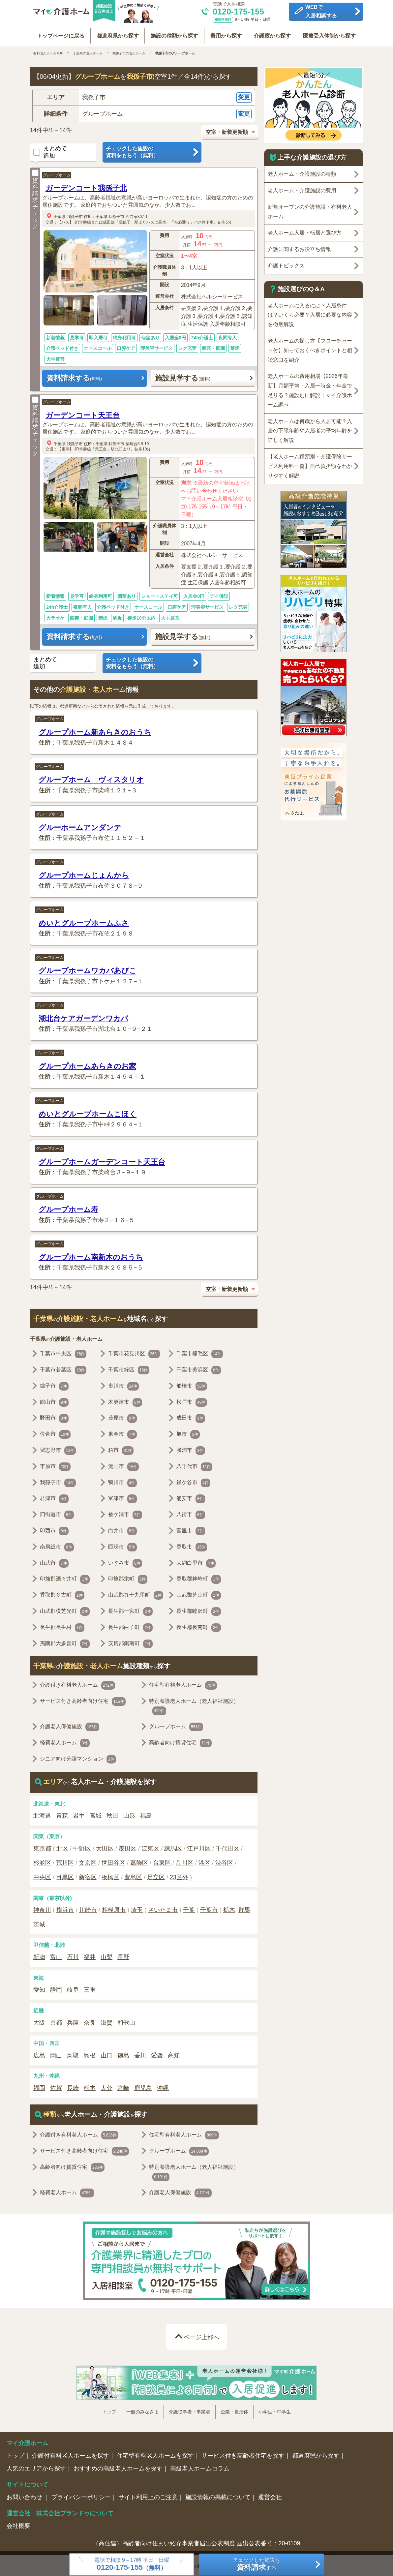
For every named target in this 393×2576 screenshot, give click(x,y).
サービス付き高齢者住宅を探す (243, 2454)
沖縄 (163, 2086)
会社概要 (18, 2524)
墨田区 (127, 1846)
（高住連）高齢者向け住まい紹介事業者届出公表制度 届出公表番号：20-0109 (196, 2541)
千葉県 (60, 215)
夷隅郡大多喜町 (65, 1642)
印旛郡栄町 (127, 1577)
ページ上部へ (201, 2335)
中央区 (42, 1875)
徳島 (123, 2053)
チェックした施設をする (256, 2564)
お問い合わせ (25, 2495)
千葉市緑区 (128, 1368)
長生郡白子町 (130, 1626)
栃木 (229, 1908)
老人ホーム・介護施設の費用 (302, 189)
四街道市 (57, 1513)
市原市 (55, 1465)
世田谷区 (113, 1861)
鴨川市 (122, 1481)
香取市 (191, 1545)
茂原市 (122, 1416)
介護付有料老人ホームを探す (70, 2454)
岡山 (56, 2053)
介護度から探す (273, 34)
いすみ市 (125, 1561)
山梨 (106, 1955)
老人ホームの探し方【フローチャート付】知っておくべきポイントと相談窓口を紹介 (310, 348)
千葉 (189, 1908)
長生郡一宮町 (130, 1610)
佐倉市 (55, 1432)
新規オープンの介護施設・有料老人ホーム (310, 209)
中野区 (82, 1846)
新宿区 (88, 1875)
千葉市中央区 (63, 1352)
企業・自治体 (234, 2410)
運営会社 (270, 2495)
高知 (174, 2053)
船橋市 (191, 1384)
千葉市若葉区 (63, 1368)
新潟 (39, 1955)
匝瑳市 (122, 1545)
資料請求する (74, 376)
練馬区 (173, 1846)
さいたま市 (163, 1908)
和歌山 (126, 2020)
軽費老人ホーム (65, 1741)
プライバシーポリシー (81, 2495)
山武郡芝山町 (198, 1593)
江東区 (150, 1846)
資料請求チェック (35, 198)
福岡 (39, 2086)
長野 (123, 1955)
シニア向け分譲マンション (78, 1757)
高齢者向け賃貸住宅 (180, 1741)
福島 (146, 1814)
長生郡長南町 (198, 1626)
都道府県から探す (117, 34)
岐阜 (73, 1988)
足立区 (156, 1875)
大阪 (39, 2020)
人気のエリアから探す (36, 2467)
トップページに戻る (59, 34)
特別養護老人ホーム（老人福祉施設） (194, 1704)
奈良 (90, 2020)
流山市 (123, 1465)
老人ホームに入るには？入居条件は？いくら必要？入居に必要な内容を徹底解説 (310, 313)
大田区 (105, 1846)
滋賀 (106, 2020)
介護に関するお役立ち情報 (299, 247)
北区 (62, 1846)
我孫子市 (75, 215)
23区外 (179, 1875)
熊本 (90, 2086)
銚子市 (54, 1384)
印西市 (54, 1529)
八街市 (190, 1513)
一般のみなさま (142, 2410)
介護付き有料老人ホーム (77, 1683)
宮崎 (123, 2086)
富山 (56, 1955)
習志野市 (58, 1449)
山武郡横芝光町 (65, 1610)
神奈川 (42, 1908)
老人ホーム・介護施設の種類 (302, 172)
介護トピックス (286, 264)
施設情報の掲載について (218, 2495)
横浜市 (65, 1908)
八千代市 (194, 1465)
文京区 (88, 1861)
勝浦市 (190, 1449)
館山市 (54, 1400)
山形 (129, 1814)
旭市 (188, 1432)
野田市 (54, 1416)
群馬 (244, 1908)
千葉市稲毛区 (199, 1352)
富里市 (190, 1529)
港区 (204, 1861)
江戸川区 (199, 1846)
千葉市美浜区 (198, 1368)
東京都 (42, 1846)
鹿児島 (143, 2086)
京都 (56, 2020)
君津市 (54, 1497)
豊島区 (133, 1875)
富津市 (122, 1497)
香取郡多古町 (62, 1593)
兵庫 (73, 2020)
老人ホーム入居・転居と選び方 (305, 231)
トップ (109, 2410)
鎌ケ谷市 (193, 1481)
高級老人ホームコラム (199, 2467)
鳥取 (73, 2053)
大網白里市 (196, 1561)
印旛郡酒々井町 (65, 1577)
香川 (140, 2053)
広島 (39, 2053)
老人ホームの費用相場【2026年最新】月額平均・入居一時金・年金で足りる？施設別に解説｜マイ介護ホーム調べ (310, 389)
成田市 (190, 1416)
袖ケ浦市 (125, 1513)
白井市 (122, 1529)
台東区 (162, 1861)
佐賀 (56, 2086)
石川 (73, 1955)
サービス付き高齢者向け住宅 (83, 1699)
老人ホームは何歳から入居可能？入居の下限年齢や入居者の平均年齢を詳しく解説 (310, 428)
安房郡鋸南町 (130, 1642)
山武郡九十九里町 (135, 1593)
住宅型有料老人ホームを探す (155, 2454)
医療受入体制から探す (330, 34)
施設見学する (182, 376)
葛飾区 (139, 1861)
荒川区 (65, 1861)
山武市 (54, 1561)
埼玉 (137, 1908)
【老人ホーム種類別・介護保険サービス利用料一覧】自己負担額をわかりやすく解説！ (310, 464)
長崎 (73, 2086)
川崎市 (88, 1908)
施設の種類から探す (174, 34)
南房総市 (57, 1545)
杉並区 (42, 1861)
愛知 (39, 1988)
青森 (62, 1814)
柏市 (121, 1449)
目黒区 (65, 1875)
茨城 (39, 1922)
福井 (90, 1955)
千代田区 (227, 1846)
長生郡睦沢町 (198, 1610)
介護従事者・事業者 (189, 2410)
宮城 (96, 1814)
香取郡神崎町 (198, 1577)
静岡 (56, 1988)
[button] (144, 96)
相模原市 (114, 1908)
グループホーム (57, 173)
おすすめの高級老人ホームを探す (118, 2467)
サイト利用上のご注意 (148, 2495)
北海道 (42, 1814)
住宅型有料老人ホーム (183, 1683)
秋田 (112, 1814)
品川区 (185, 1861)
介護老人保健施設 (69, 1725)
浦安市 (190, 1497)
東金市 (122, 1432)
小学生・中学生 (274, 2410)
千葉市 (209, 1908)
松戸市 (191, 1400)
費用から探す (226, 34)
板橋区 (110, 1875)
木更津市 (125, 1400)
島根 (90, 2053)
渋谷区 (224, 1861)
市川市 (123, 1384)
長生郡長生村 (62, 1626)
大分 (106, 2086)
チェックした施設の (152, 151)
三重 (90, 1988)
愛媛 (157, 2053)
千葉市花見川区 (134, 1352)
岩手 (79, 1814)
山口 (106, 2053)
